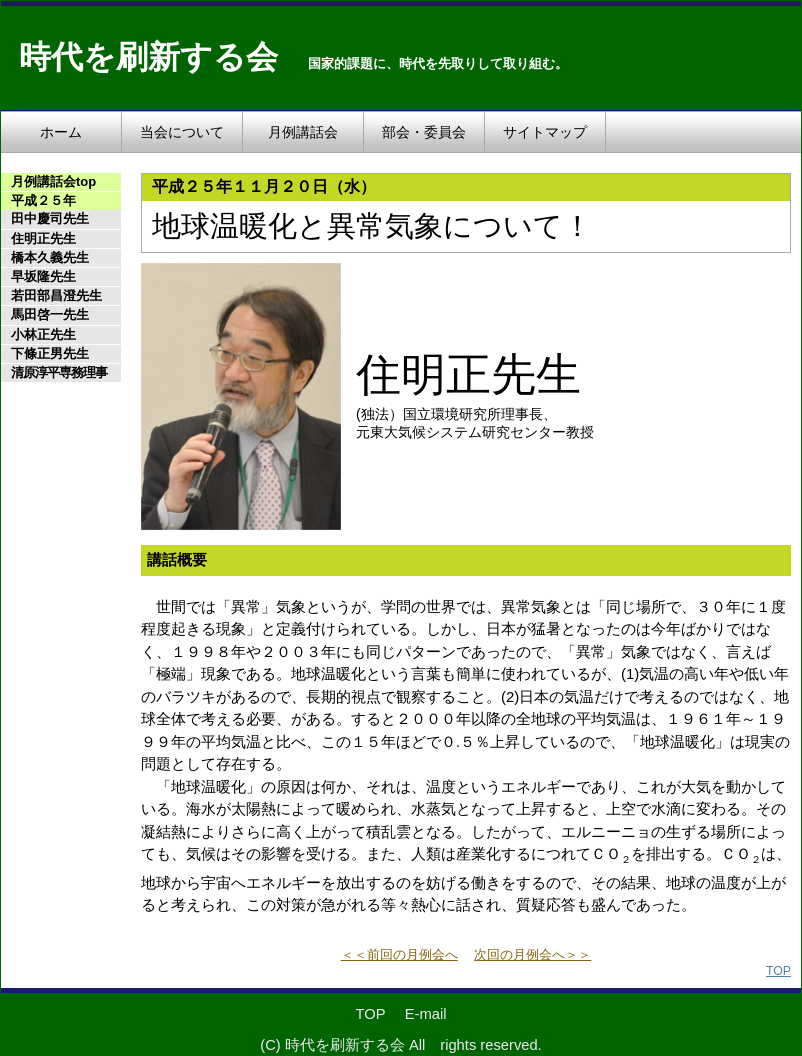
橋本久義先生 (50, 257)
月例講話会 (303, 132)
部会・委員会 (424, 132)
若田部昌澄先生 (56, 295)
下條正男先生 (50, 353)
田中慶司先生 (50, 218)
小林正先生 (43, 334)
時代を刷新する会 (148, 57)
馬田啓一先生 (50, 314)
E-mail (426, 1014)
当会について (182, 132)
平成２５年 (43, 200)
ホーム (61, 132)
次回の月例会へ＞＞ (532, 954)
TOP (778, 971)
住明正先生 (43, 238)
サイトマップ (545, 132)
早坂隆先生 (43, 276)
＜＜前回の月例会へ (399, 954)
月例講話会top (53, 181)
